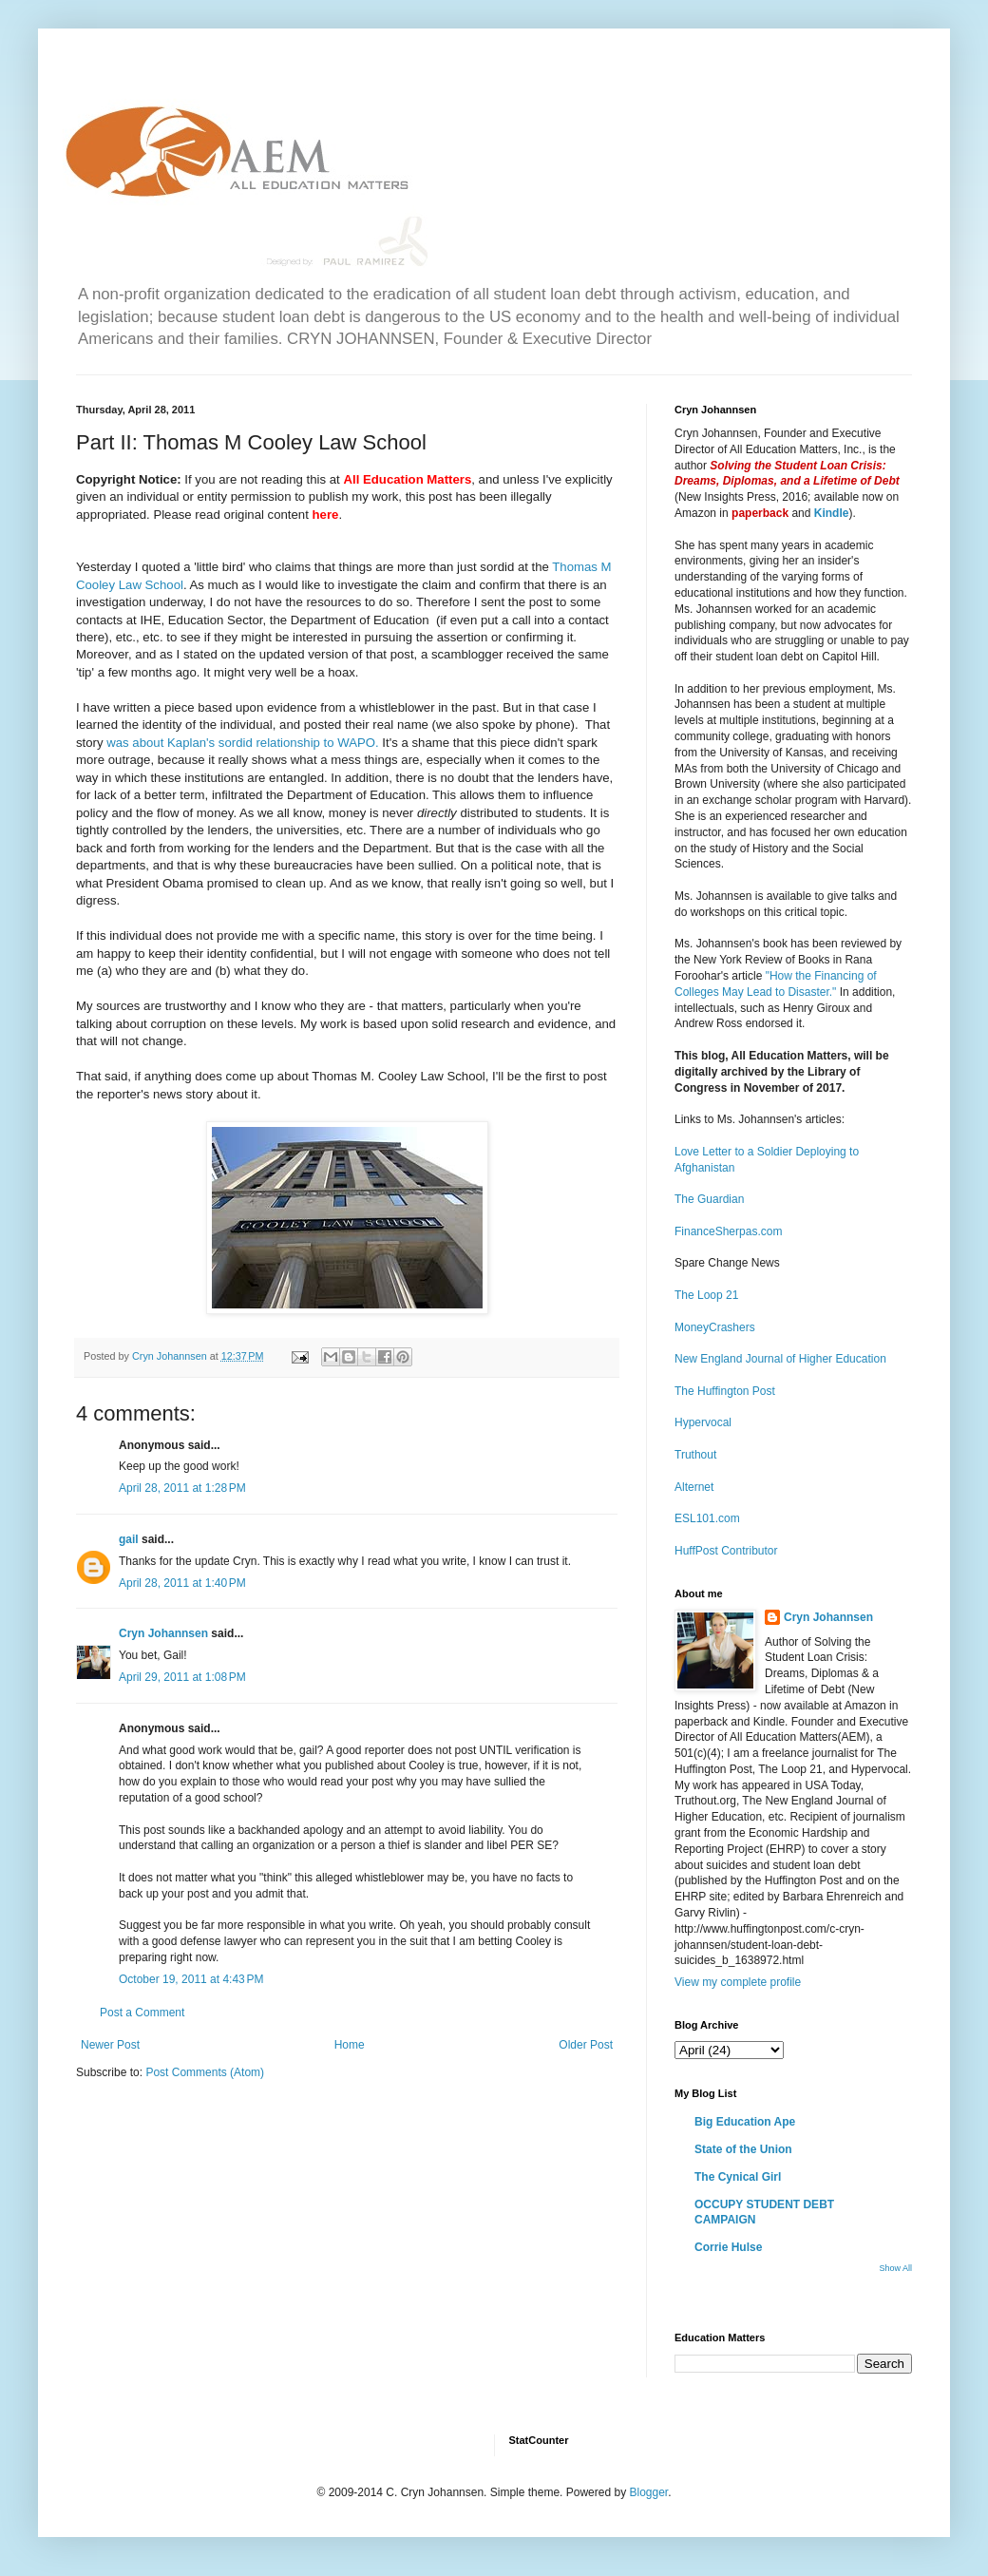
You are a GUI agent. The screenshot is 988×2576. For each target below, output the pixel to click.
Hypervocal (703, 1422)
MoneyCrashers (714, 1327)
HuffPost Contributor (726, 1550)
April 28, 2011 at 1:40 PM (182, 1583)
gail (129, 1539)
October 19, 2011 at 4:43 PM (191, 1979)
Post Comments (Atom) (204, 2072)
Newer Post (110, 2044)
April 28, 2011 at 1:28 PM (182, 1488)
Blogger (648, 2492)
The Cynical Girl (737, 2177)
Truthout (695, 1454)
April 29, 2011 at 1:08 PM (182, 1677)
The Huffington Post (724, 1391)
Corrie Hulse (728, 2247)
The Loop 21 (706, 1295)
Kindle (831, 513)
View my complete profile (737, 1982)
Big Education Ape (744, 2121)
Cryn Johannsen (163, 1633)
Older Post (586, 2044)
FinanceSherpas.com (728, 1231)
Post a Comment (142, 2012)
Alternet (693, 1487)
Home (349, 2044)
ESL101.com (707, 1518)
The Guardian (709, 1199)
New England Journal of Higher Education (780, 1358)
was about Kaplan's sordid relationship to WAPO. (242, 742)
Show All (895, 2268)
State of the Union (743, 2149)
